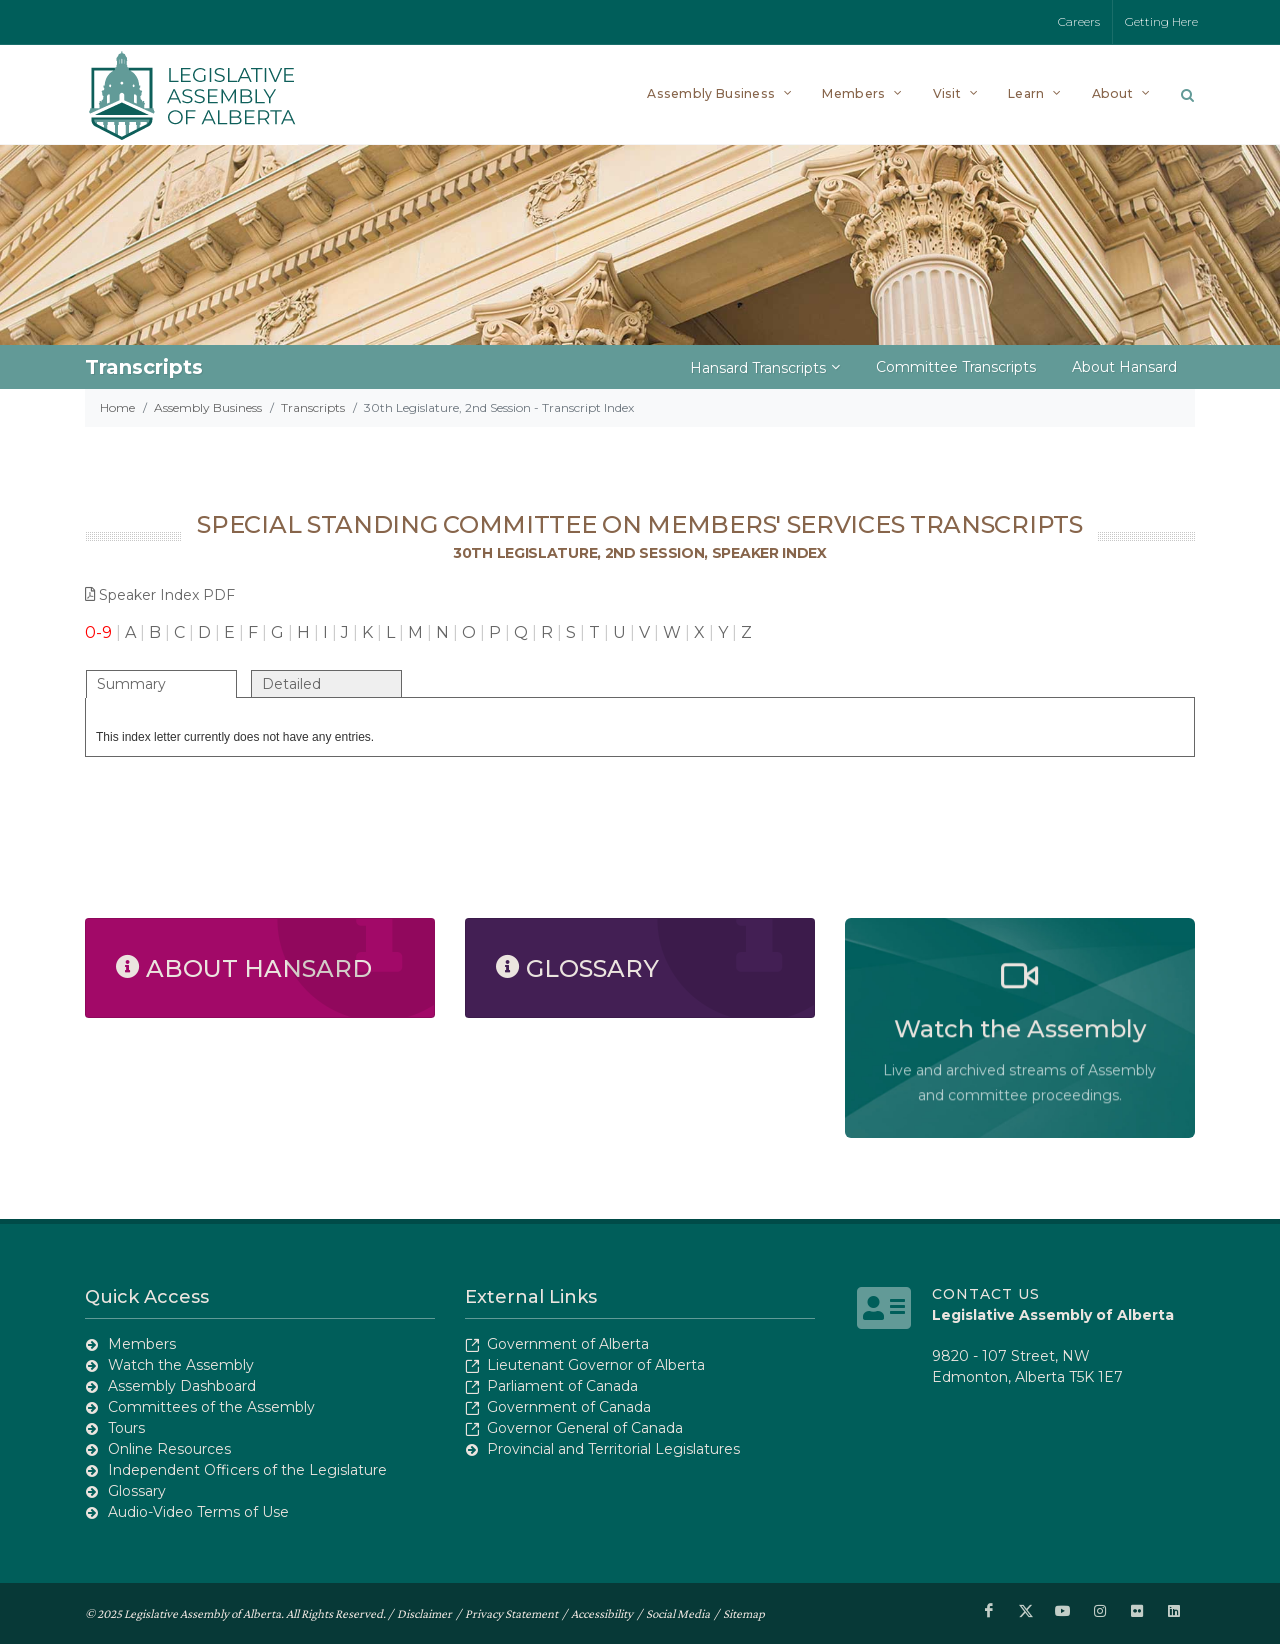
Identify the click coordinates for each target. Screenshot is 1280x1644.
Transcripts (313, 407)
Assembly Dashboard (182, 1386)
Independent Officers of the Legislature (247, 1470)
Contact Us (986, 1294)
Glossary (137, 1491)
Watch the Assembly (181, 1365)
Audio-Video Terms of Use (198, 1512)
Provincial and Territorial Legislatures (613, 1449)
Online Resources (169, 1449)
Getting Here (1161, 21)
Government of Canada (569, 1407)
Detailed (291, 684)
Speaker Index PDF (160, 595)
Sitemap (744, 1612)
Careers (1079, 21)
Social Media (678, 1612)
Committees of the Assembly (211, 1407)
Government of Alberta (568, 1344)
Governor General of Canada (585, 1428)
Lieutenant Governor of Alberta (596, 1365)
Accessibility (602, 1612)
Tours (126, 1428)
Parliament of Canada (562, 1386)
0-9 (98, 632)
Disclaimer (424, 1612)
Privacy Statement (511, 1612)
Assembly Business (208, 407)
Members (142, 1344)
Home (117, 407)
